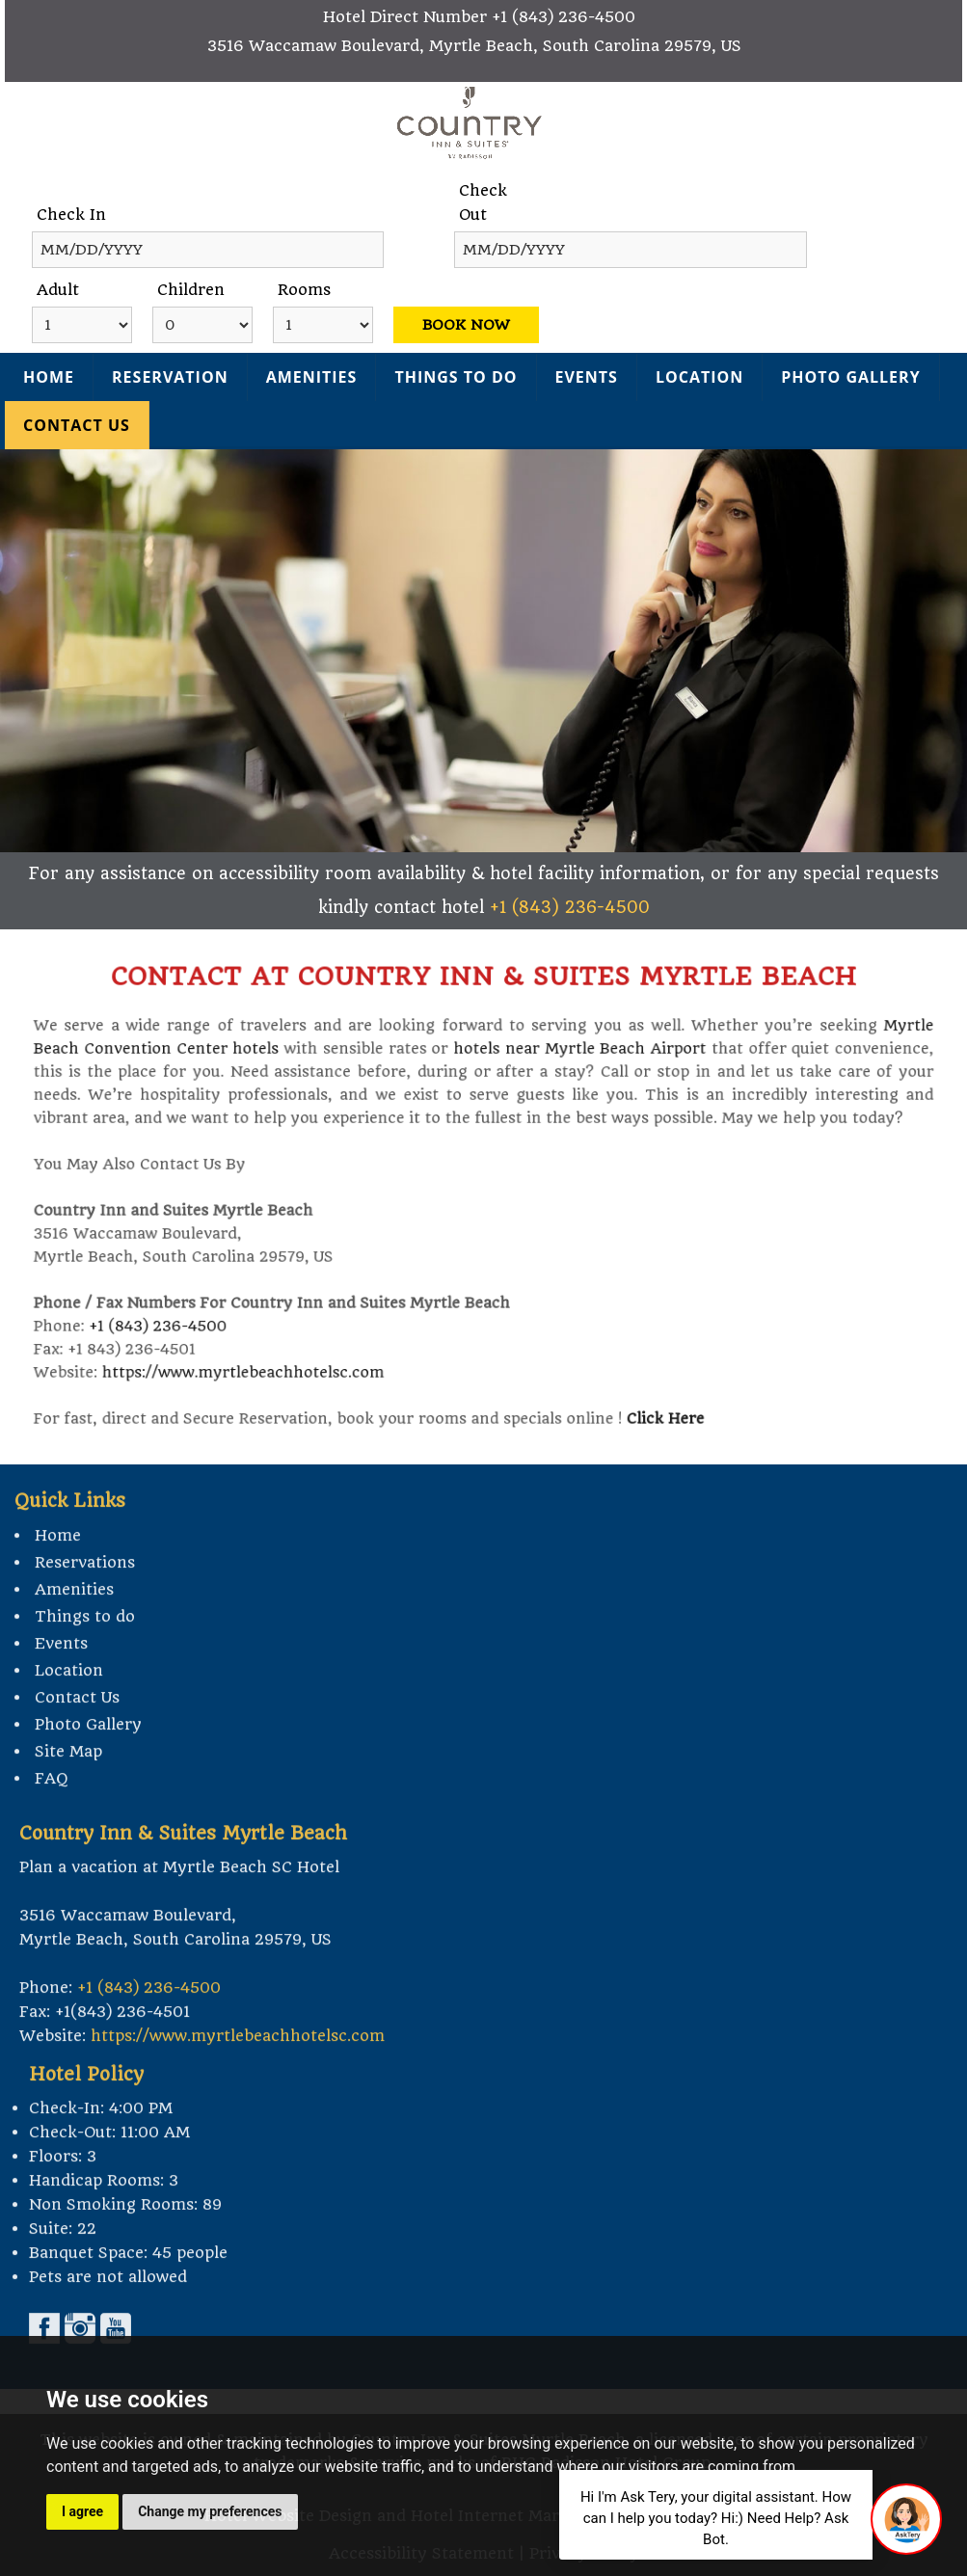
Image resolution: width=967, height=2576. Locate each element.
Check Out (483, 202)
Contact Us (76, 425)
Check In (71, 214)
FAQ (51, 1805)
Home (48, 377)
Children (191, 290)
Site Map (68, 1778)
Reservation (170, 377)
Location (699, 377)
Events (586, 377)
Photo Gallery (850, 377)
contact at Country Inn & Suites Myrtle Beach (483, 1000)
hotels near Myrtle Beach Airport (568, 1064)
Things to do (455, 377)
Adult (58, 290)
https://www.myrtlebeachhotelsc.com (271, 1349)
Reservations (85, 1589)
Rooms (304, 290)
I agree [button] (82, 2511)
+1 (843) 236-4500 (563, 17)
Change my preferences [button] (210, 2511)
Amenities (312, 377)
